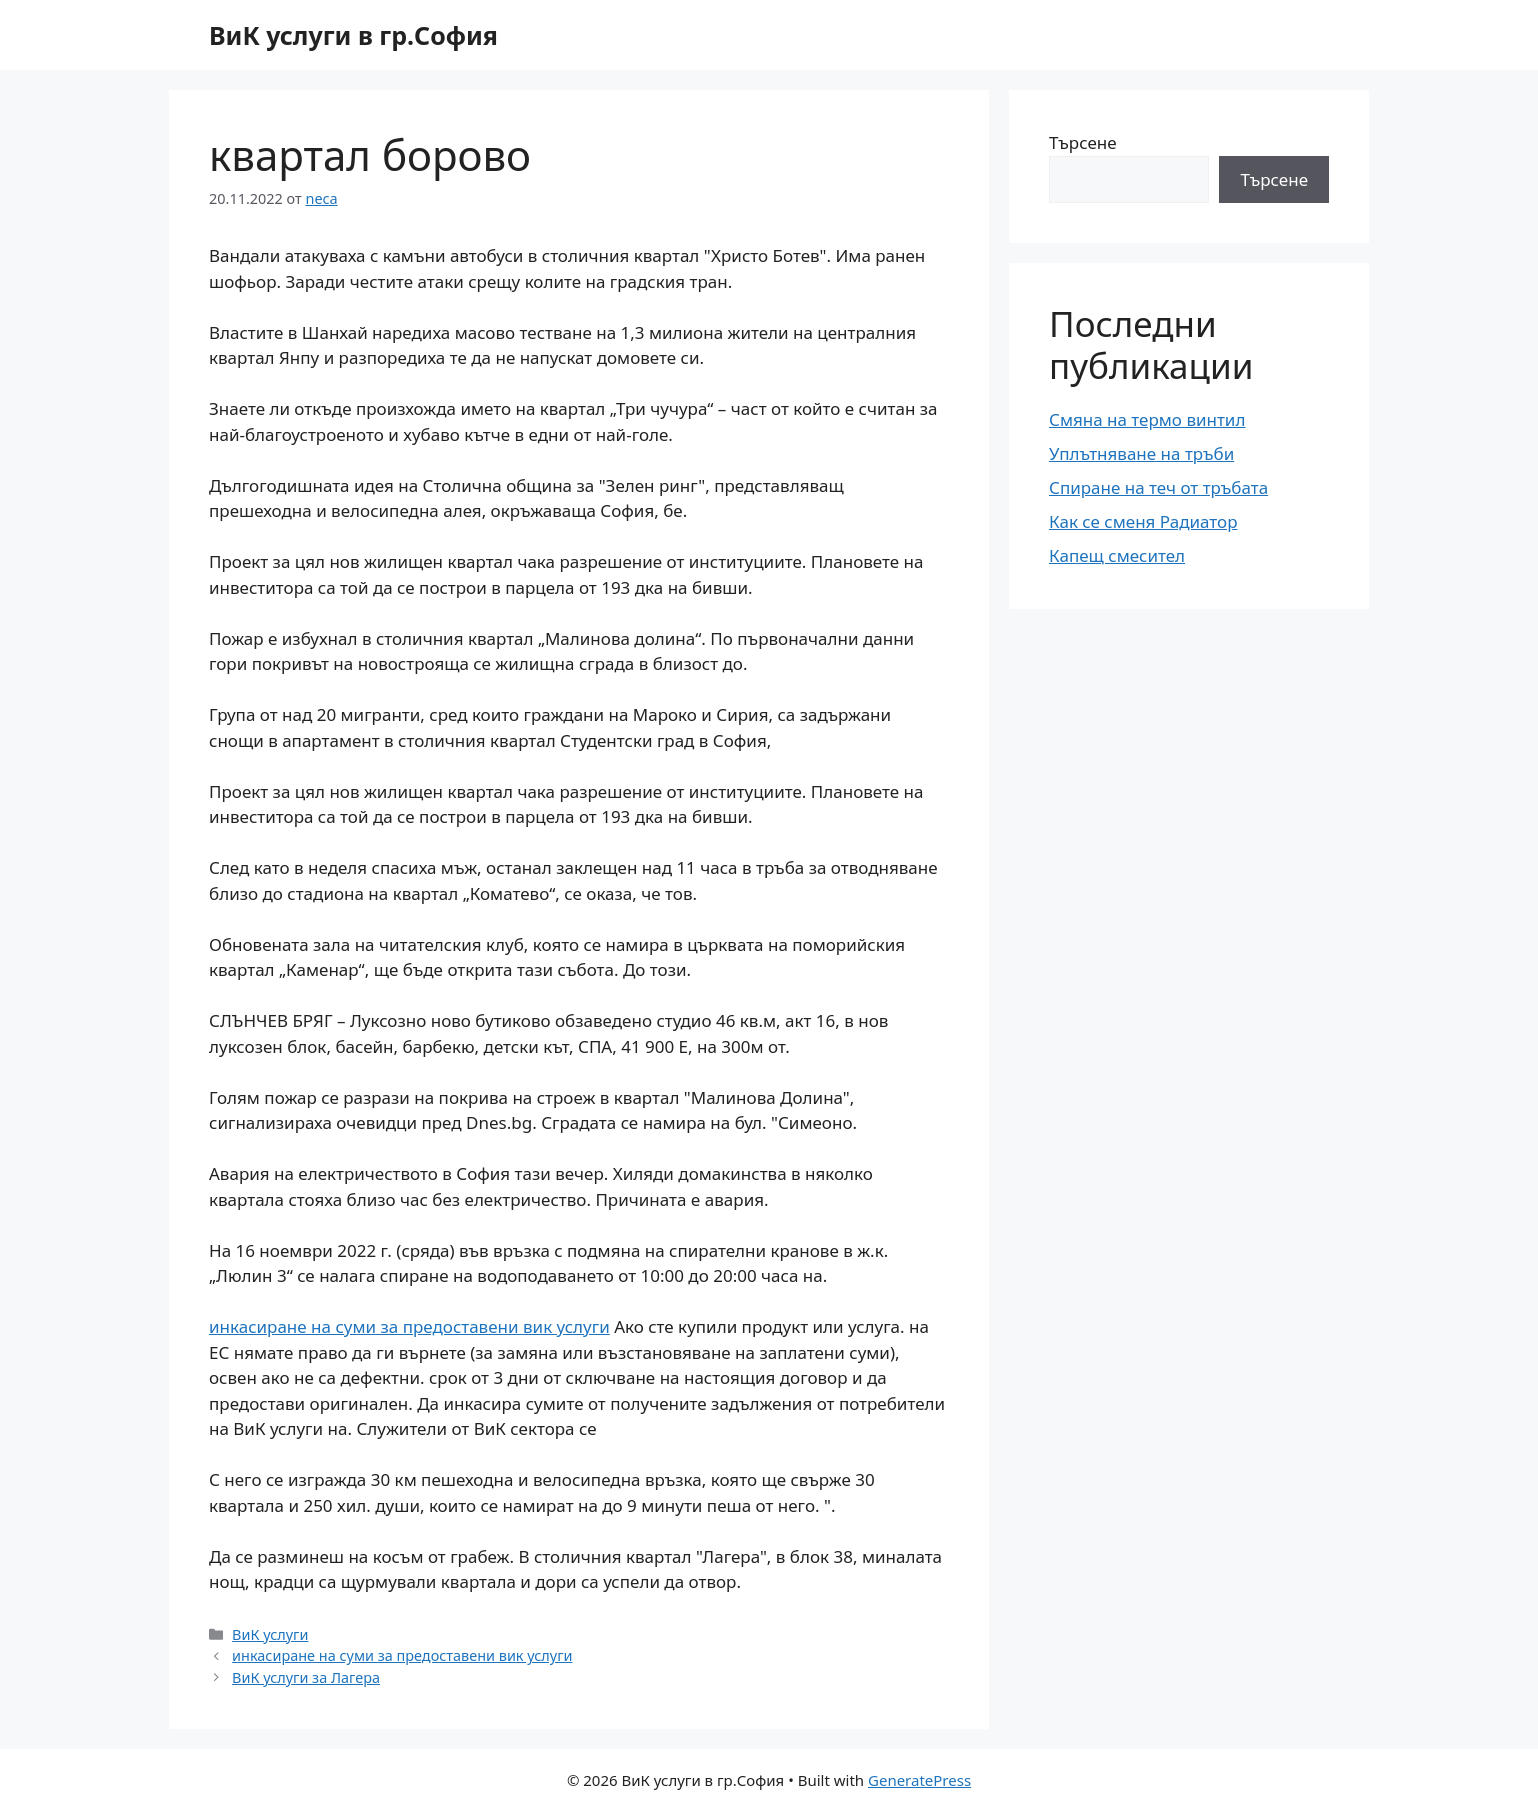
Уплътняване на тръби (1141, 453)
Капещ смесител (1117, 555)
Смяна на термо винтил (1147, 419)
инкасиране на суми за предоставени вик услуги (409, 1326)
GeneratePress (919, 1780)
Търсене (1083, 142)
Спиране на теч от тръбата (1158, 487)
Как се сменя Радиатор (1143, 521)
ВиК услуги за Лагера (306, 1677)
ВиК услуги (270, 1634)
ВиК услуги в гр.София (353, 35)
